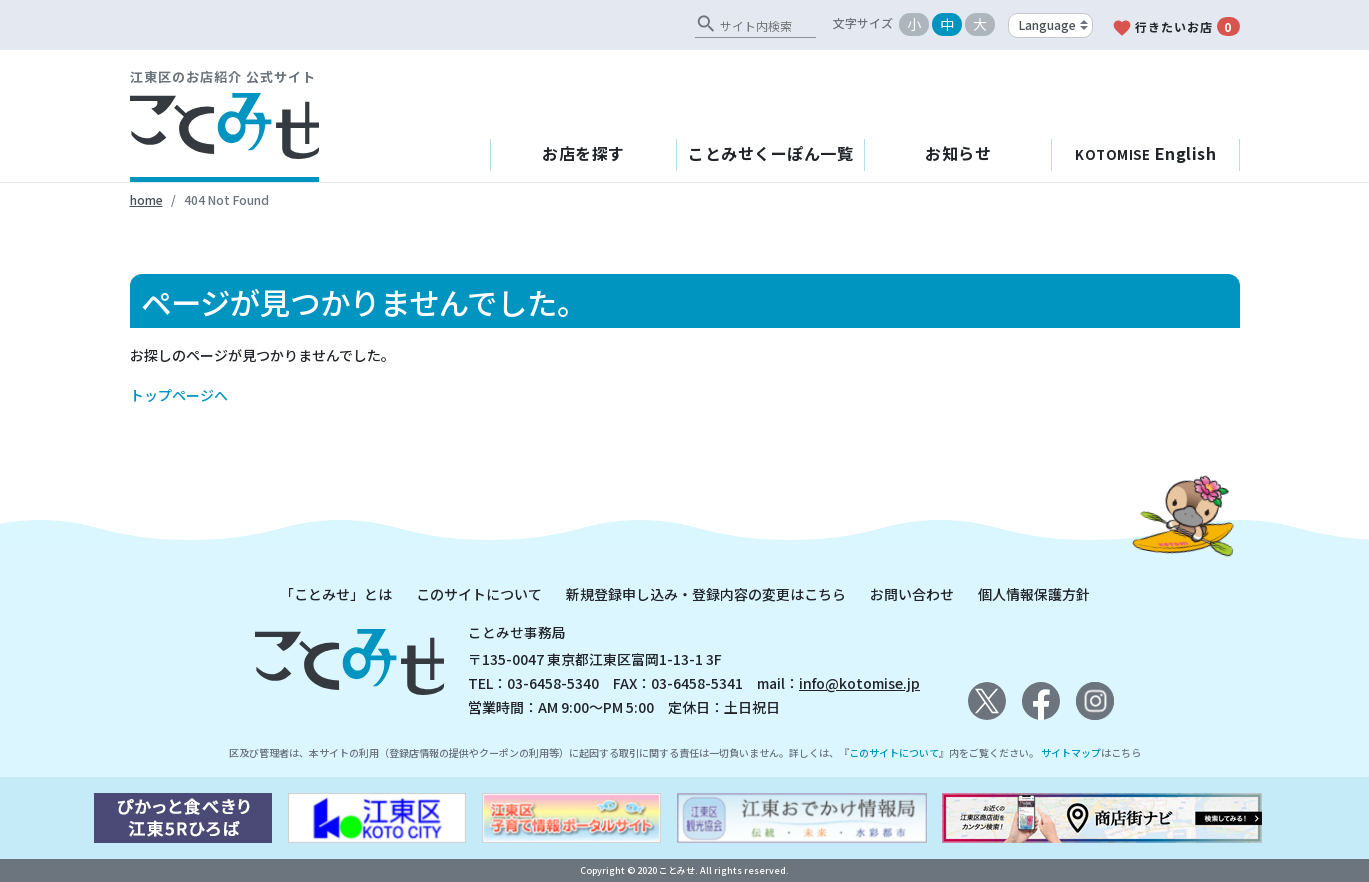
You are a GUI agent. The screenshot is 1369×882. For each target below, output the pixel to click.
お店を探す (583, 153)
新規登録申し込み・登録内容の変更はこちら (706, 594)
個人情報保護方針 (1034, 594)
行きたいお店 (1176, 27)
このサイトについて (479, 594)
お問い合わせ (912, 594)
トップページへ (179, 395)
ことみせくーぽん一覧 (770, 153)
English (1145, 153)
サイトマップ (1071, 752)
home (146, 199)
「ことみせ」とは (336, 594)
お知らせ (958, 153)
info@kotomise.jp (859, 683)
